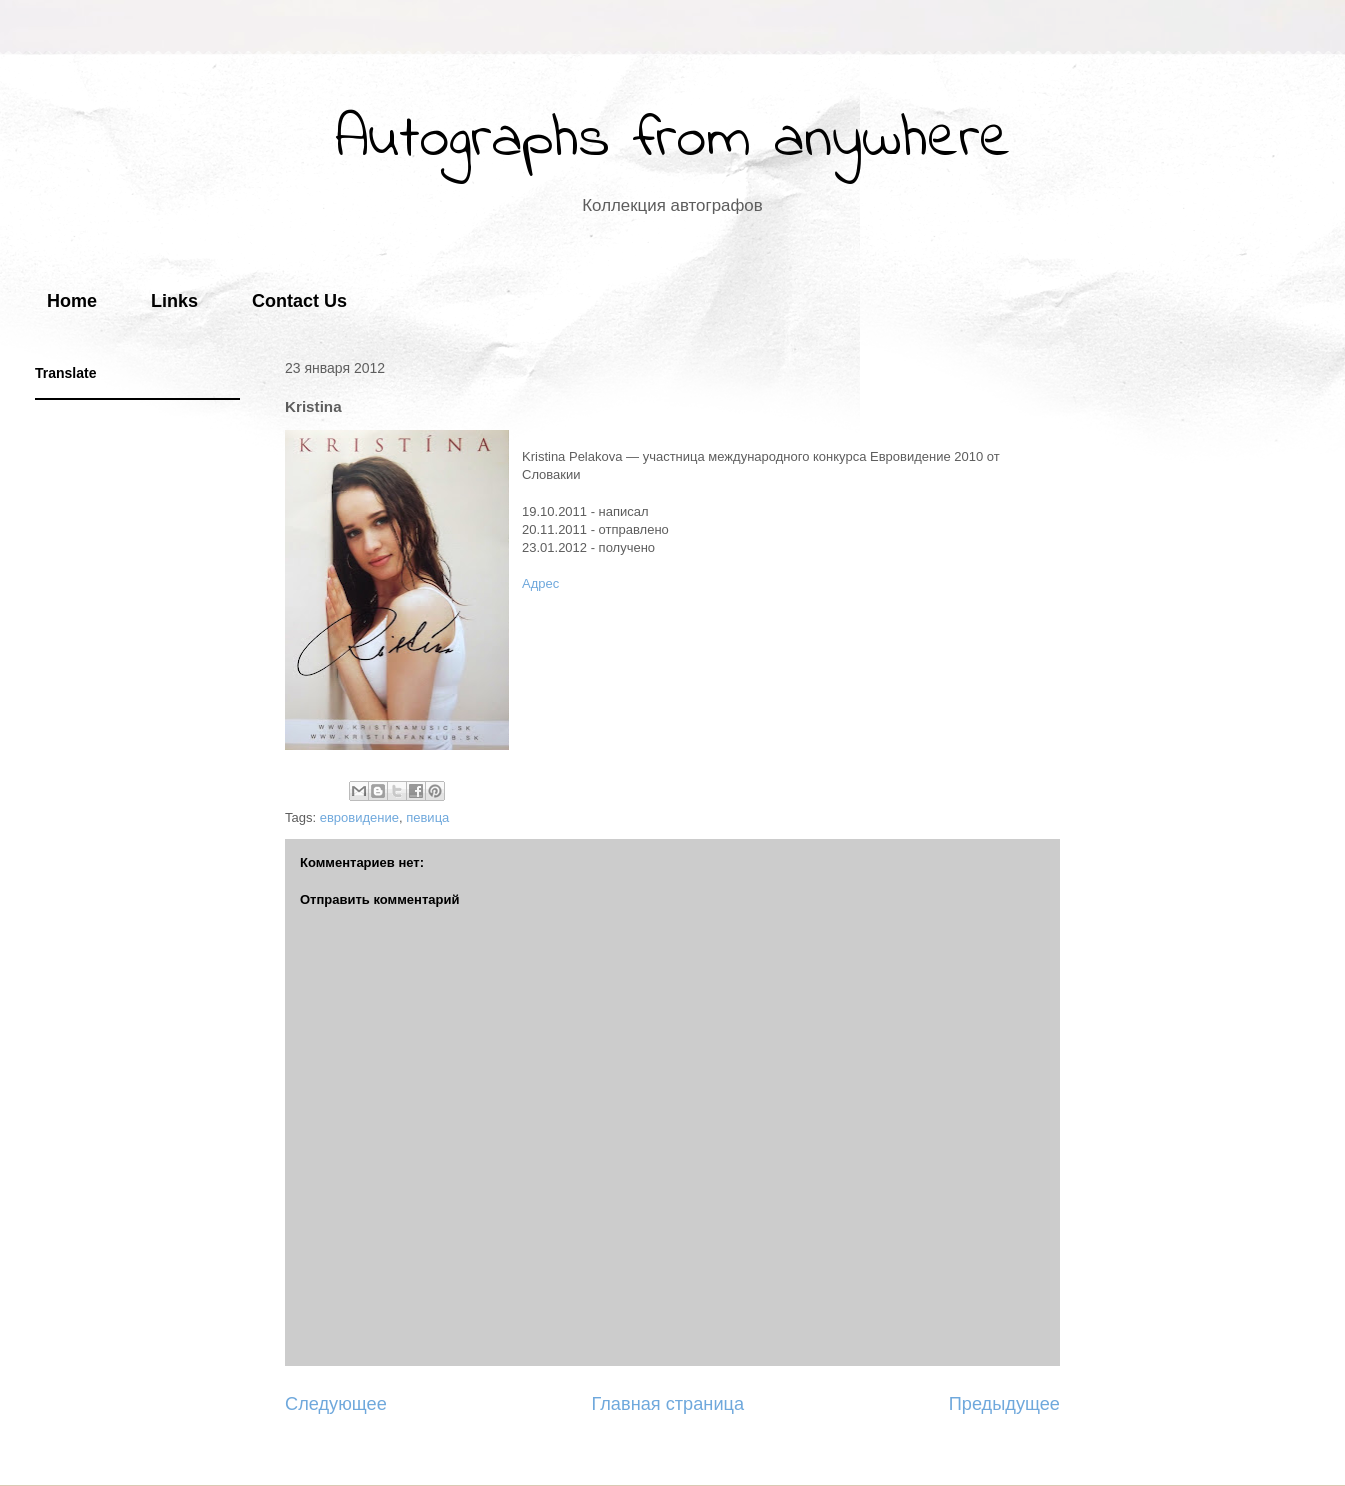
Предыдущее (1004, 1404)
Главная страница (667, 1404)
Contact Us (299, 301)
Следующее (336, 1404)
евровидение (359, 817)
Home (72, 301)
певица (427, 817)
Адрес (540, 583)
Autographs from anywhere (673, 140)
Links (174, 301)
